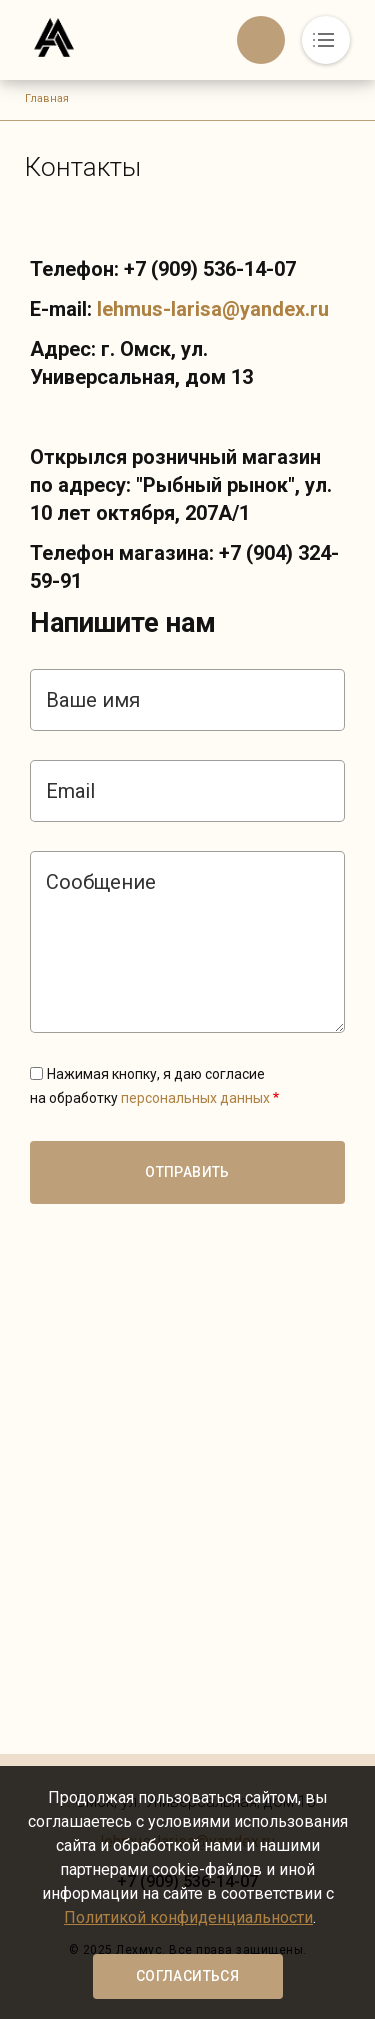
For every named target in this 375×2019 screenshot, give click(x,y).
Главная (47, 98)
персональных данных (195, 1098)
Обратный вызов (261, 40)
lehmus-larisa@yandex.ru (213, 309)
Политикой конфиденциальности (188, 1917)
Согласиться (187, 1976)
